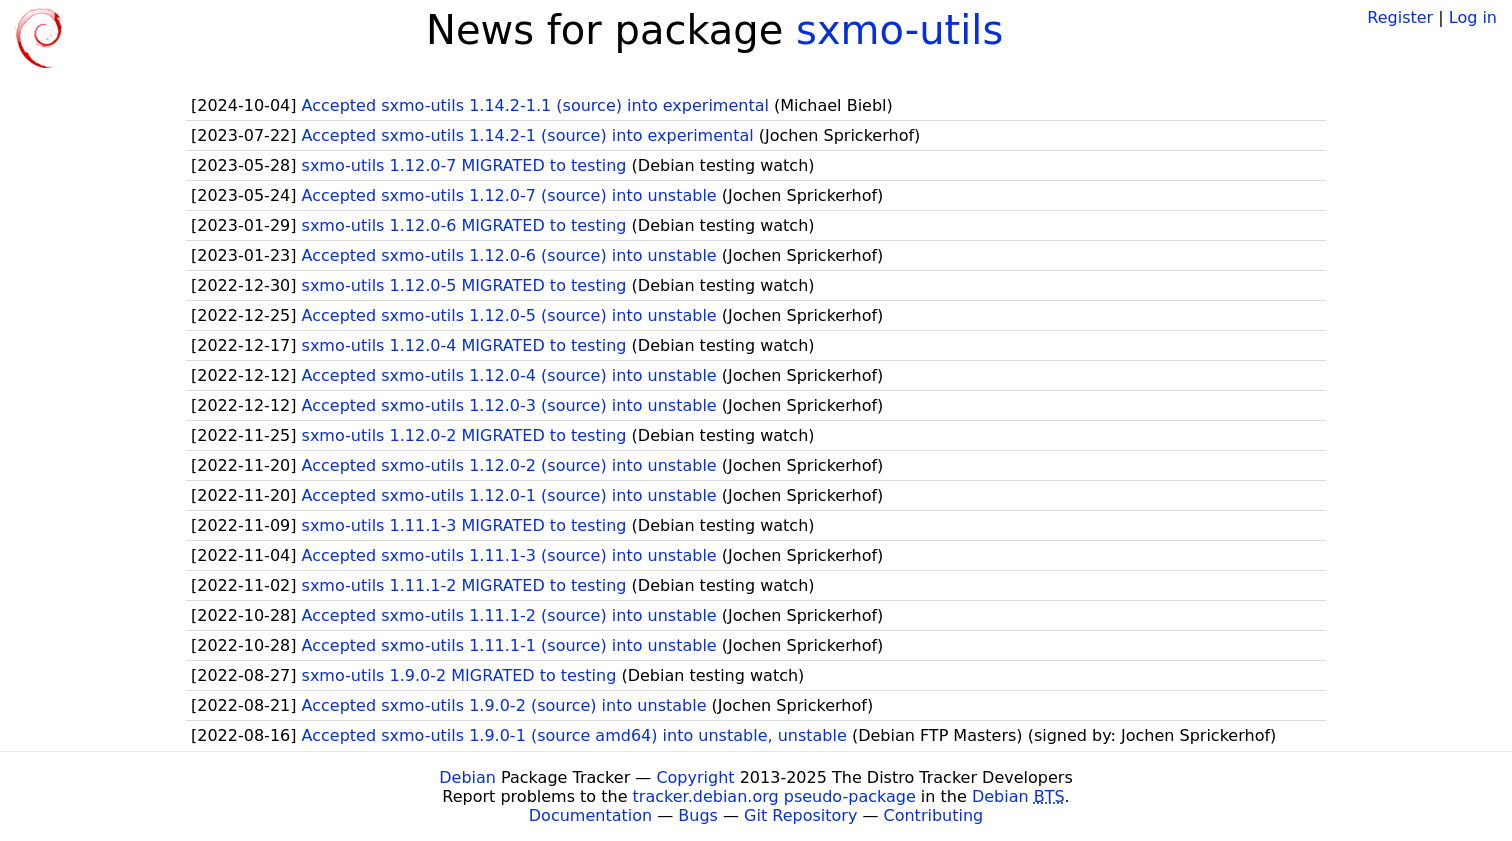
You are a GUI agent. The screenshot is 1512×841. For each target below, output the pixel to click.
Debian (467, 777)
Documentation (590, 815)
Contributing (934, 815)
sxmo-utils (899, 30)
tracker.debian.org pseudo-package (774, 796)
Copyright (695, 777)
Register (1400, 17)
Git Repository (800, 815)
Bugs (698, 815)
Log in (1473, 17)
